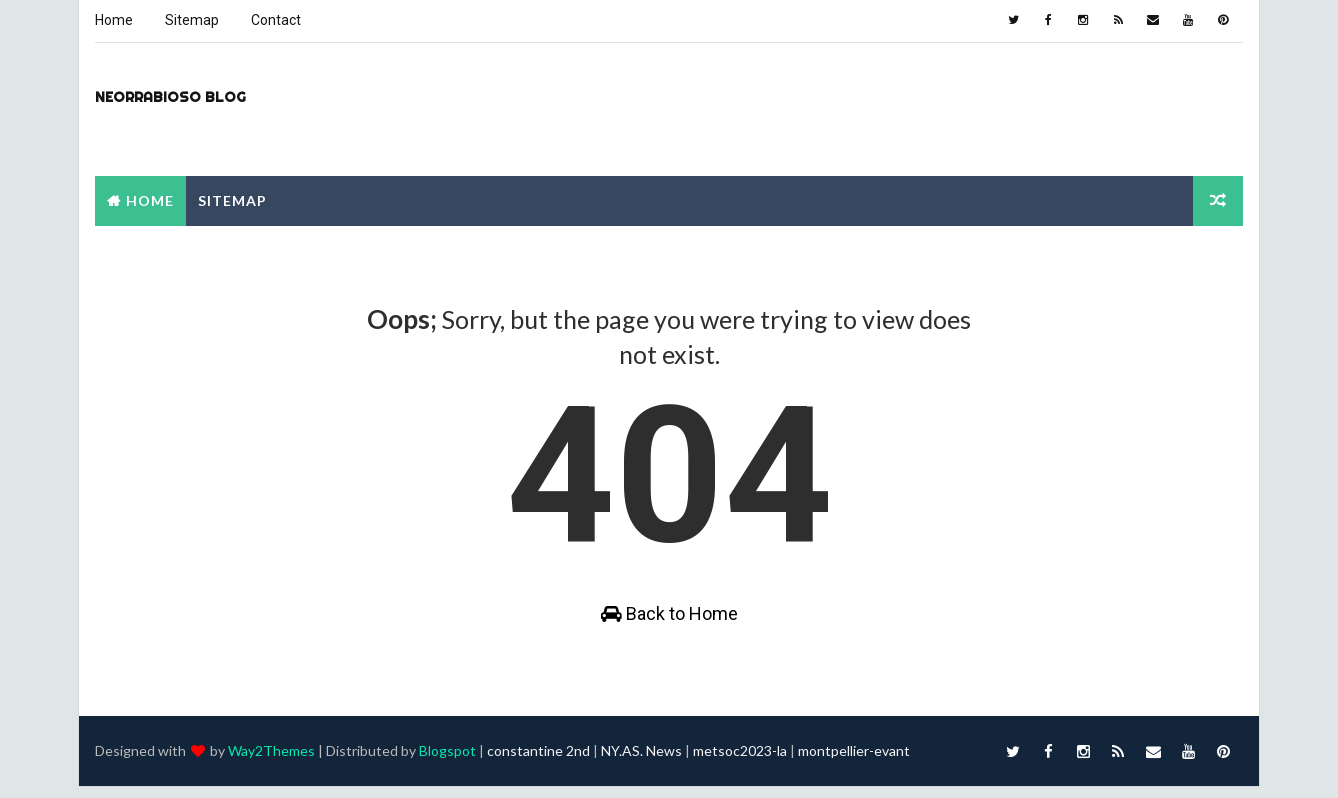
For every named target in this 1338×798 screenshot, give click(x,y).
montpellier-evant (853, 762)
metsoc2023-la (739, 762)
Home (113, 20)
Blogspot (446, 762)
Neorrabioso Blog (169, 96)
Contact (275, 20)
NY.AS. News (640, 762)
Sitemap (191, 20)
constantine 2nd (537, 762)
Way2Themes (270, 762)
